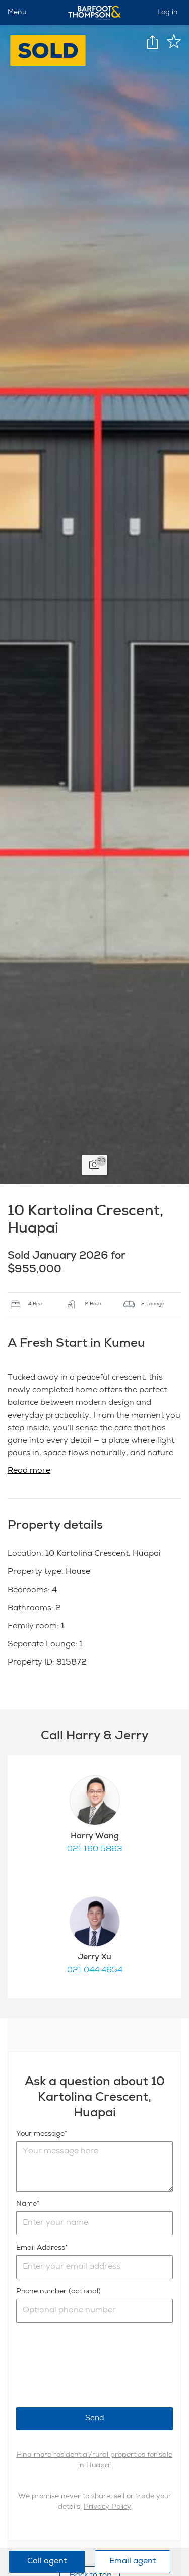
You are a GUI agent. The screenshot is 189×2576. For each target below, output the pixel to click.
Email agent (132, 2562)
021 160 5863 (94, 1850)
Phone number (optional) (58, 2291)
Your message (40, 2134)
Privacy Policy (107, 2507)
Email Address (40, 2248)
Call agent (47, 2562)
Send (94, 2418)
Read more (29, 1471)
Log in (167, 12)
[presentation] (92, 2365)
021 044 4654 (94, 1971)
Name (26, 2204)
